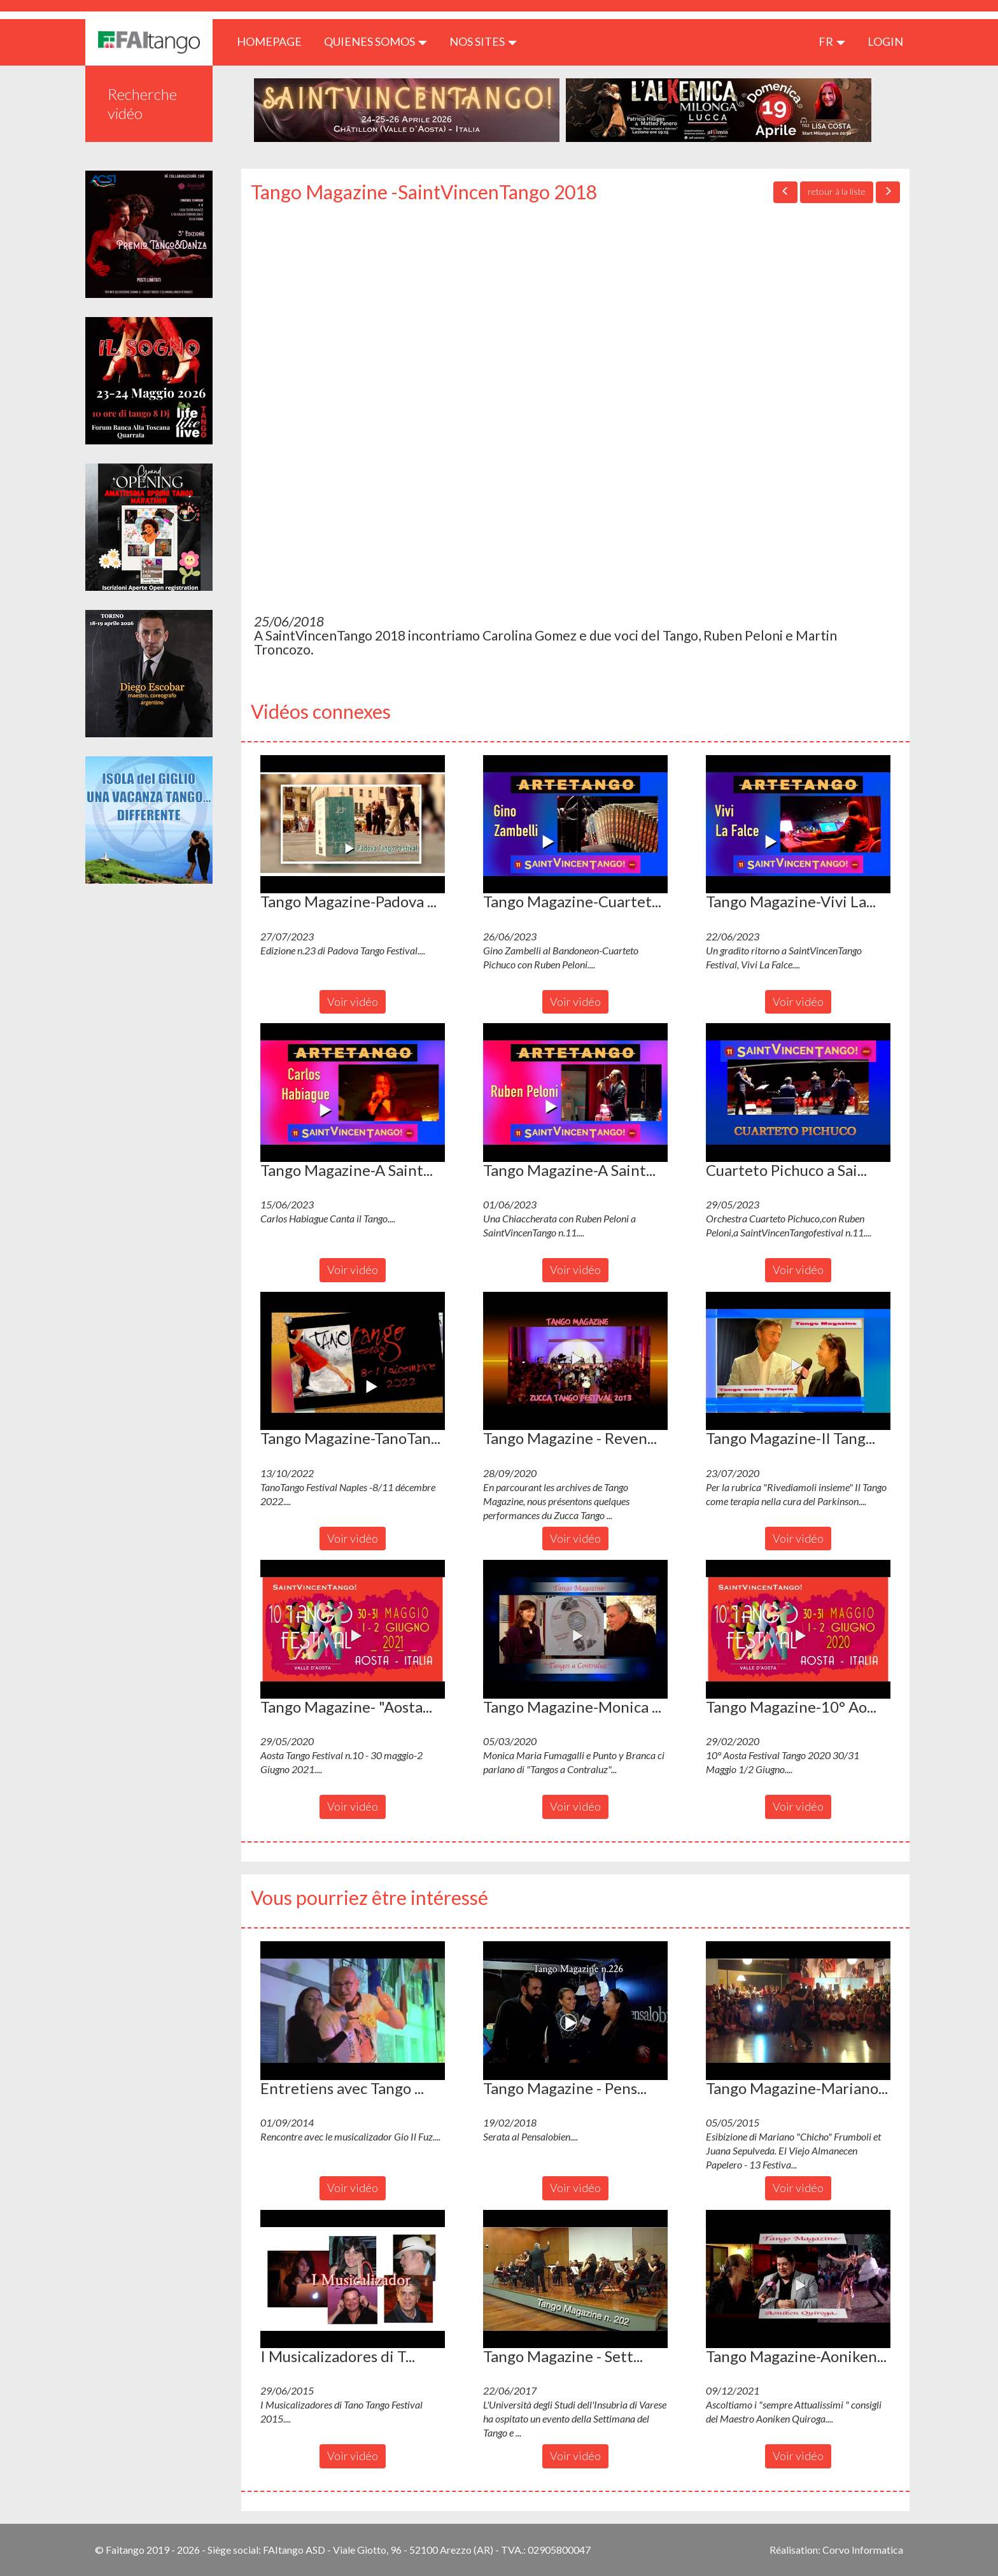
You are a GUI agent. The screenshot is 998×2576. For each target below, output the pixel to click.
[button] (352, 824)
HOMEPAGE (274, 41)
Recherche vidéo (142, 103)
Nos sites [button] (483, 41)
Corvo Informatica (862, 2550)
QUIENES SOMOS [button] (375, 41)
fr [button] (832, 41)
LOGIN (885, 41)
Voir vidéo (352, 1001)
